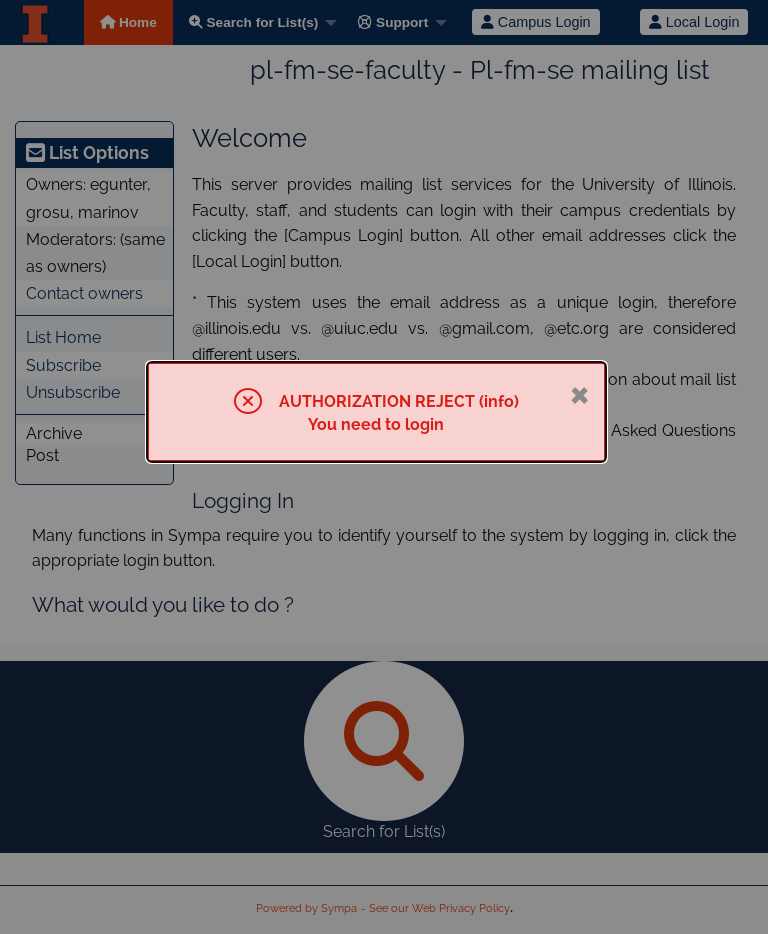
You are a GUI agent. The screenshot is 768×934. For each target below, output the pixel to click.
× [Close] (579, 392)
